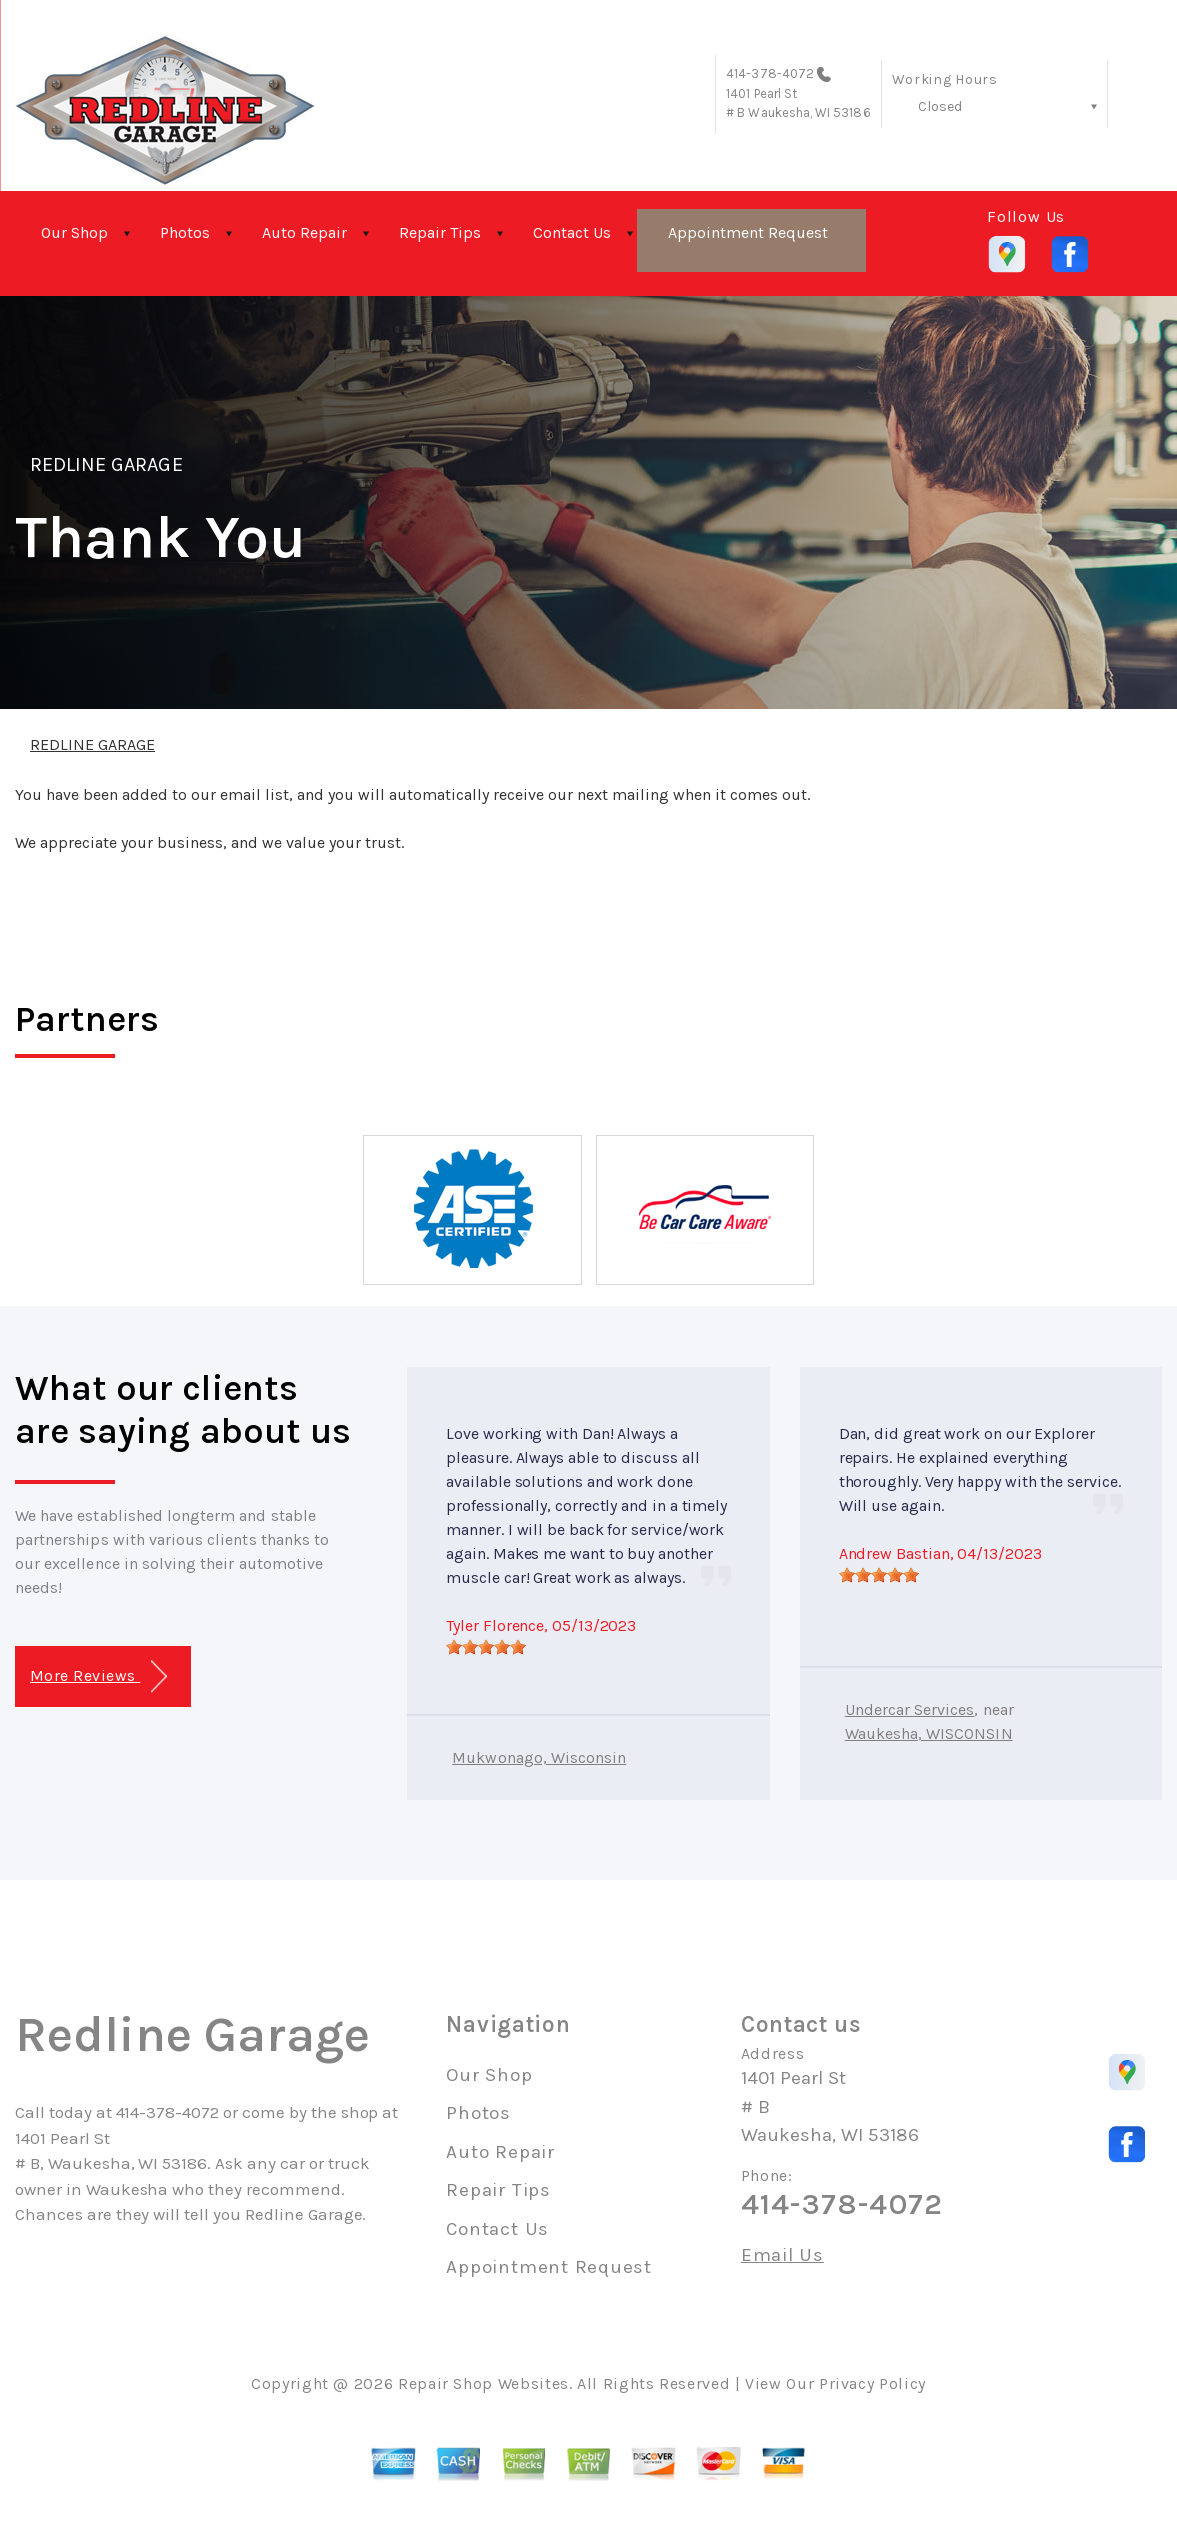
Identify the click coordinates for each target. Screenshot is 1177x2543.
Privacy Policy (872, 2383)
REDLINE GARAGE (106, 464)
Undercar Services (910, 1709)
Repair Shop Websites (483, 2383)
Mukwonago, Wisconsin (539, 1757)
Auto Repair (304, 232)
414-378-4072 (770, 73)
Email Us (782, 2255)
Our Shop (74, 232)
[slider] (486, 1647)
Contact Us (572, 232)
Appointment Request (748, 232)
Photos (185, 232)
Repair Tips (440, 232)
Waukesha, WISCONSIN (929, 1733)
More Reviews (98, 1676)
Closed (940, 106)
